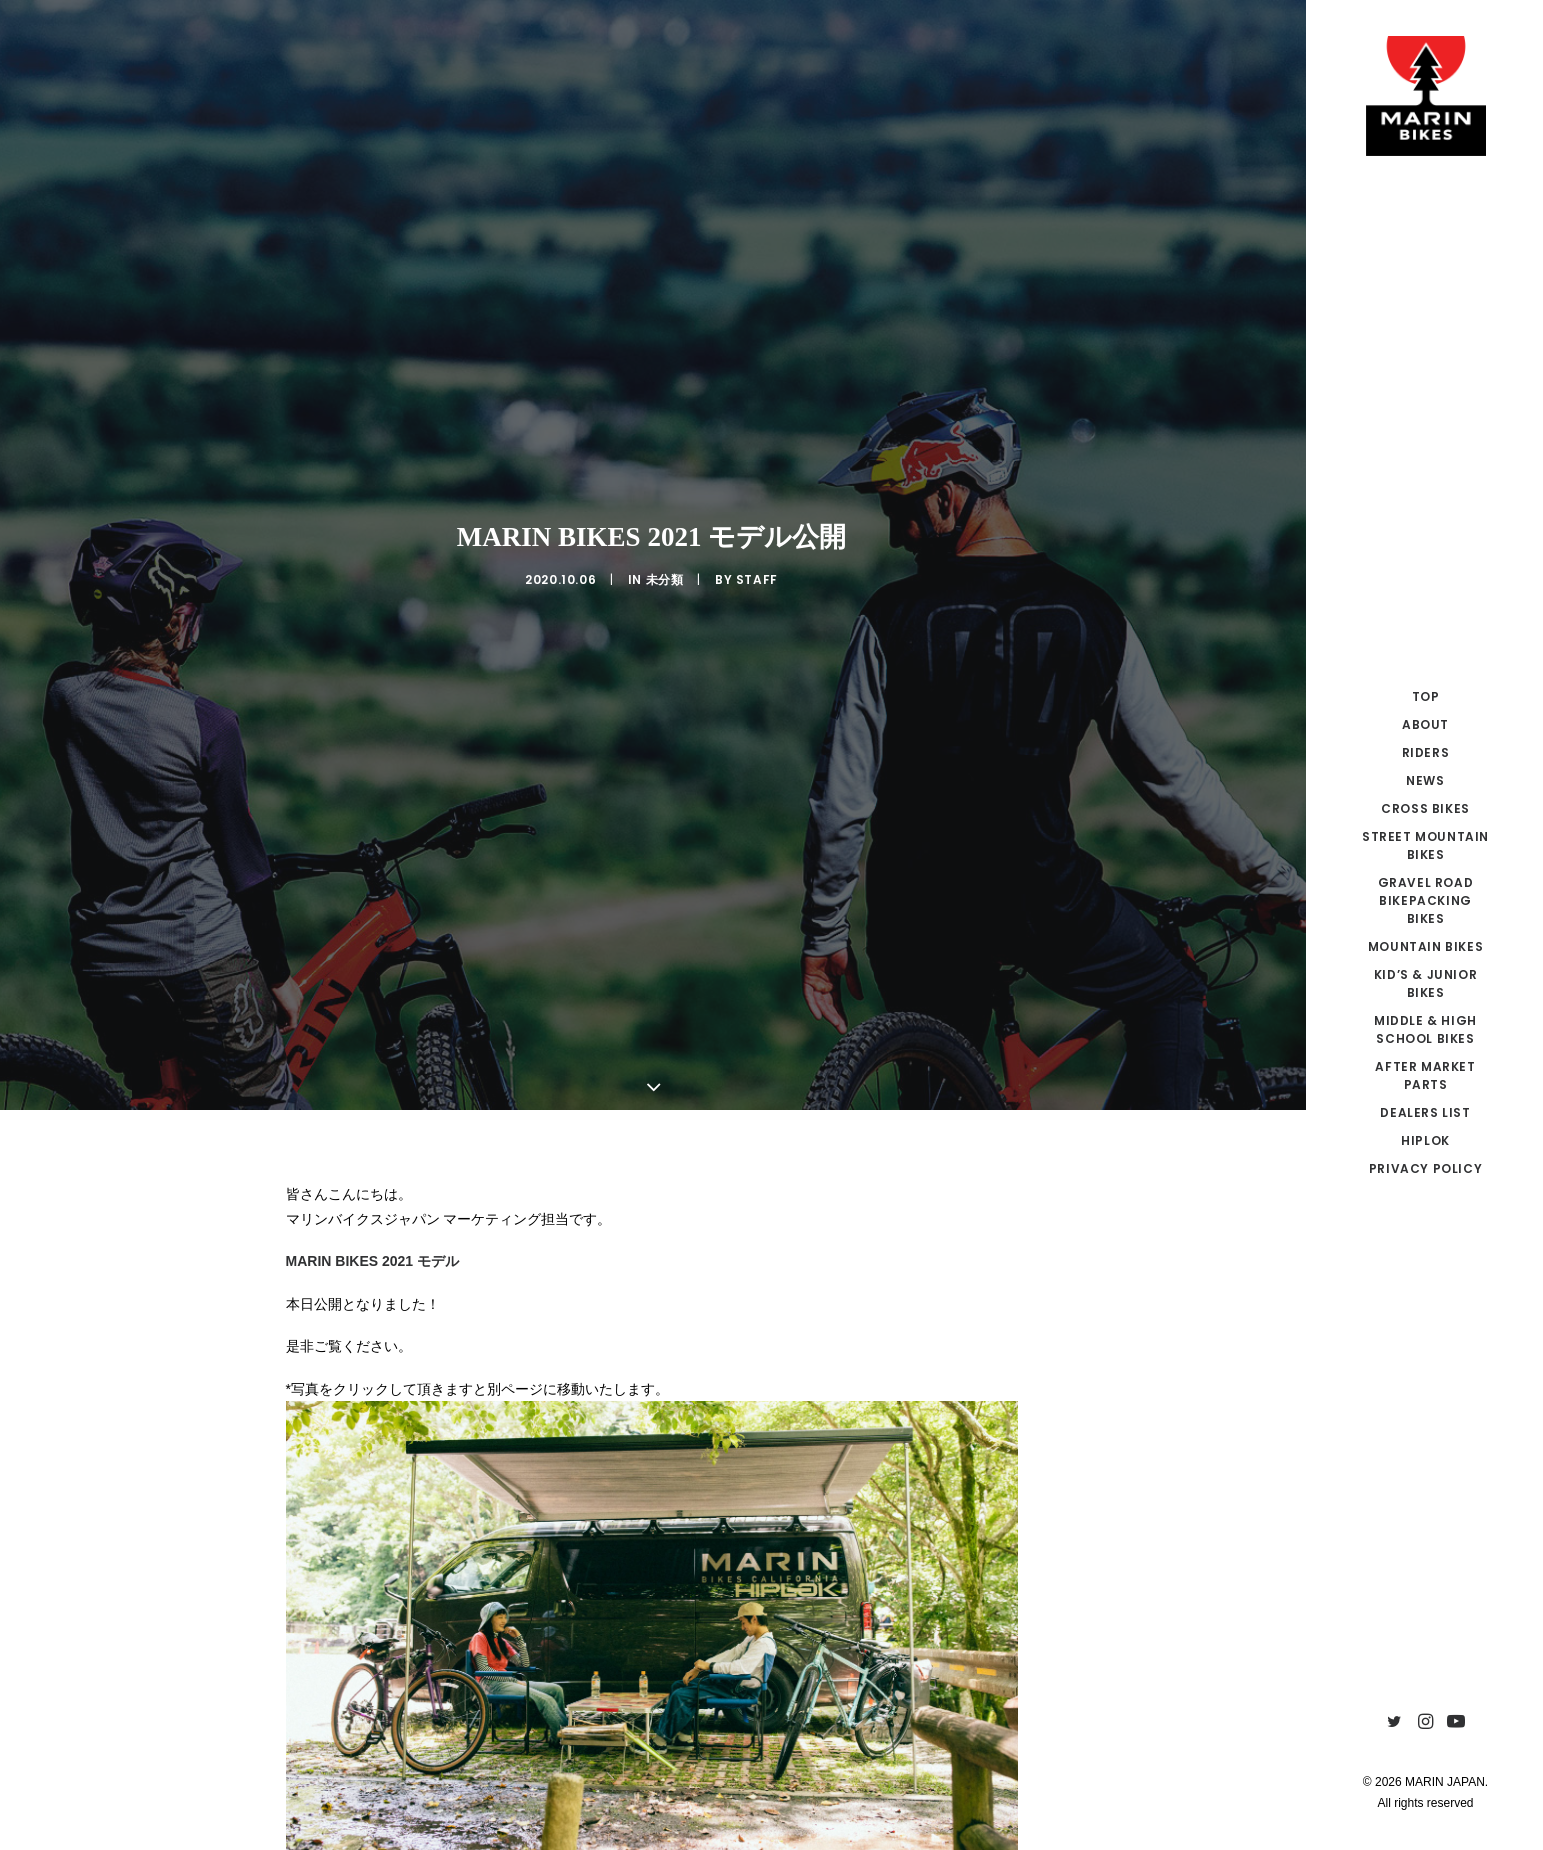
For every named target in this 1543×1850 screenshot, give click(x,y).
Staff (757, 524)
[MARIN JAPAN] (1426, 96)
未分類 (665, 524)
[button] (1394, 1722)
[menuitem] (1394, 1722)
